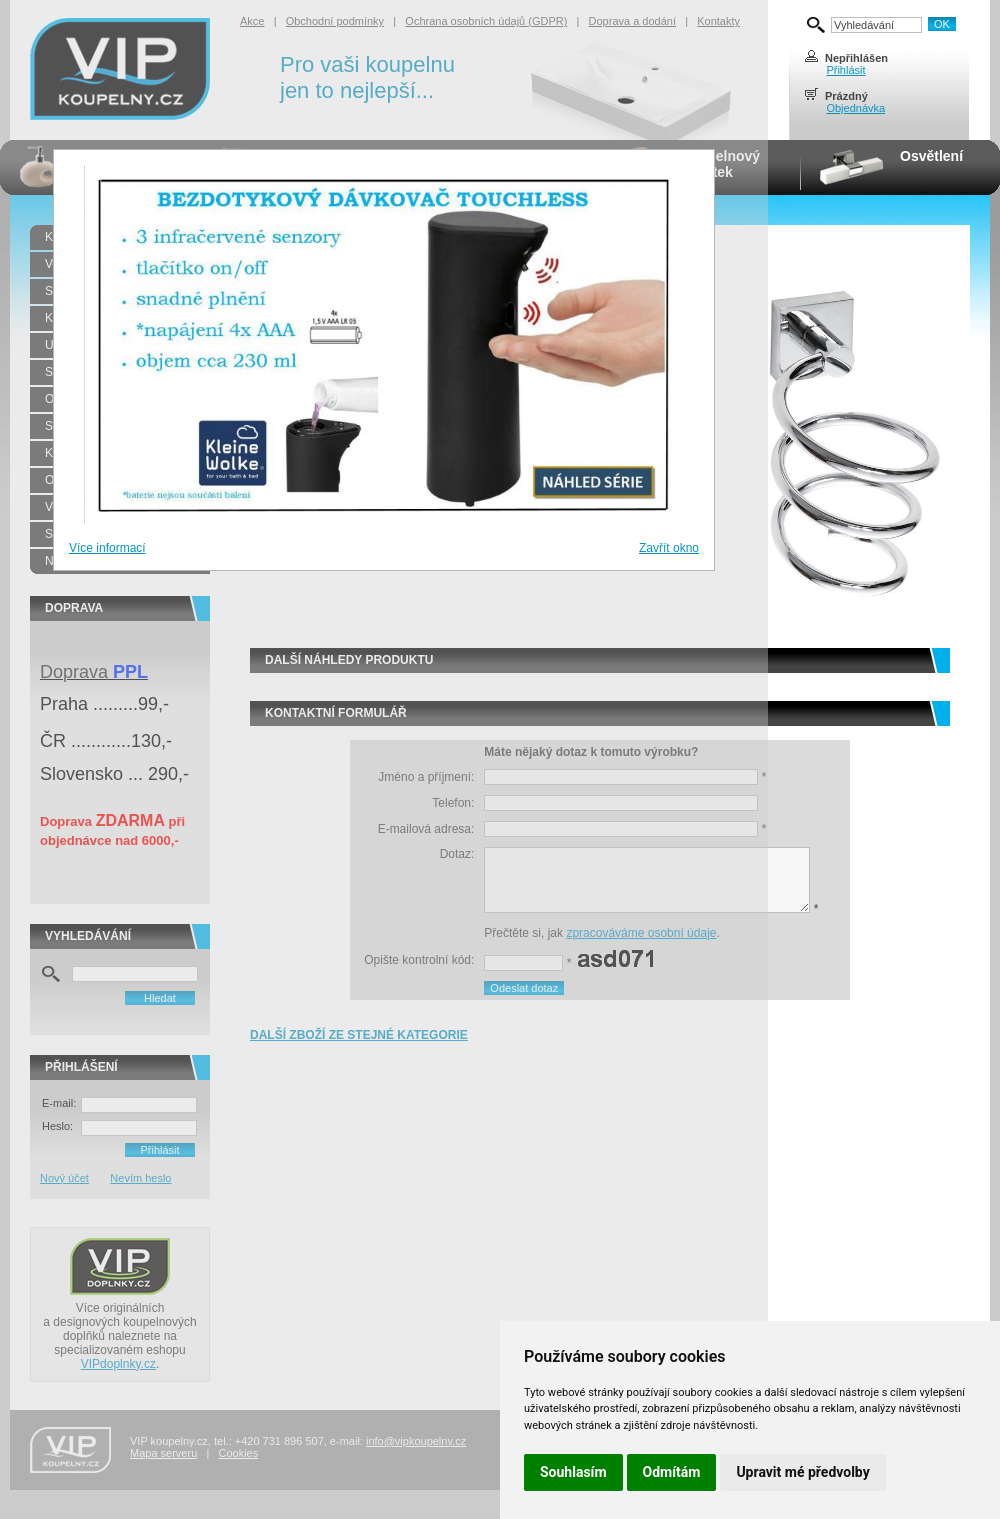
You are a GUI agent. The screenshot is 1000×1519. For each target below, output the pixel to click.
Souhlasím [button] (573, 1472)
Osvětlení (931, 156)
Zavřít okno (669, 548)
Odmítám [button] (672, 1472)
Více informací (107, 548)
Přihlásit (845, 70)
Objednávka (855, 108)
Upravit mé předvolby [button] (802, 1472)
